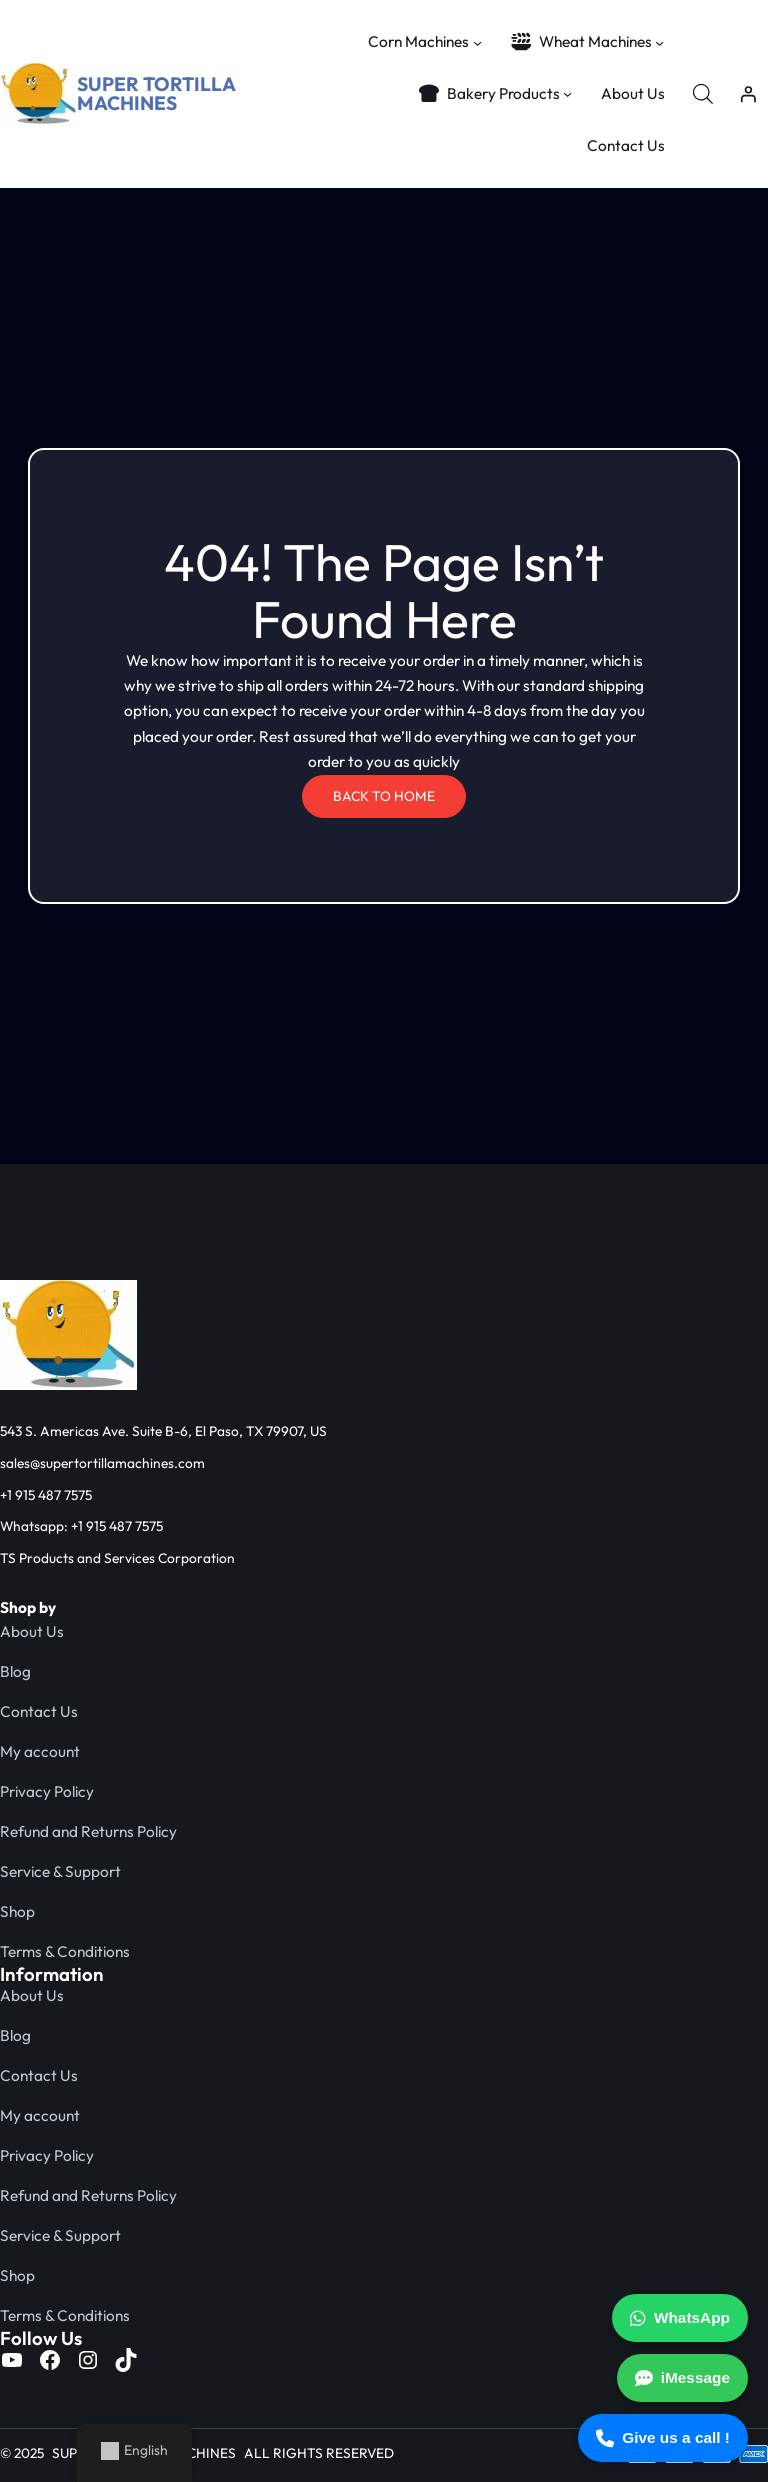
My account (40, 1751)
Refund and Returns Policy (88, 1831)
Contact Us (39, 1711)
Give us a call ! (663, 2438)
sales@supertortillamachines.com (102, 1463)
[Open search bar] (703, 93)
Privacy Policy (47, 1791)
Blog (15, 1671)
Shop (17, 1911)
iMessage (682, 2378)
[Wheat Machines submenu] (659, 41)
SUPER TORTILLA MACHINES (156, 93)
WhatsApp (680, 2318)
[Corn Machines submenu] (477, 41)
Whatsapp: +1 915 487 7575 (81, 1526)
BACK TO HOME (384, 796)
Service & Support (60, 1871)
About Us (32, 1631)
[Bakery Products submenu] (567, 93)
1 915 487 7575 (49, 1495)
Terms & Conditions (65, 1951)
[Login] (748, 93)
